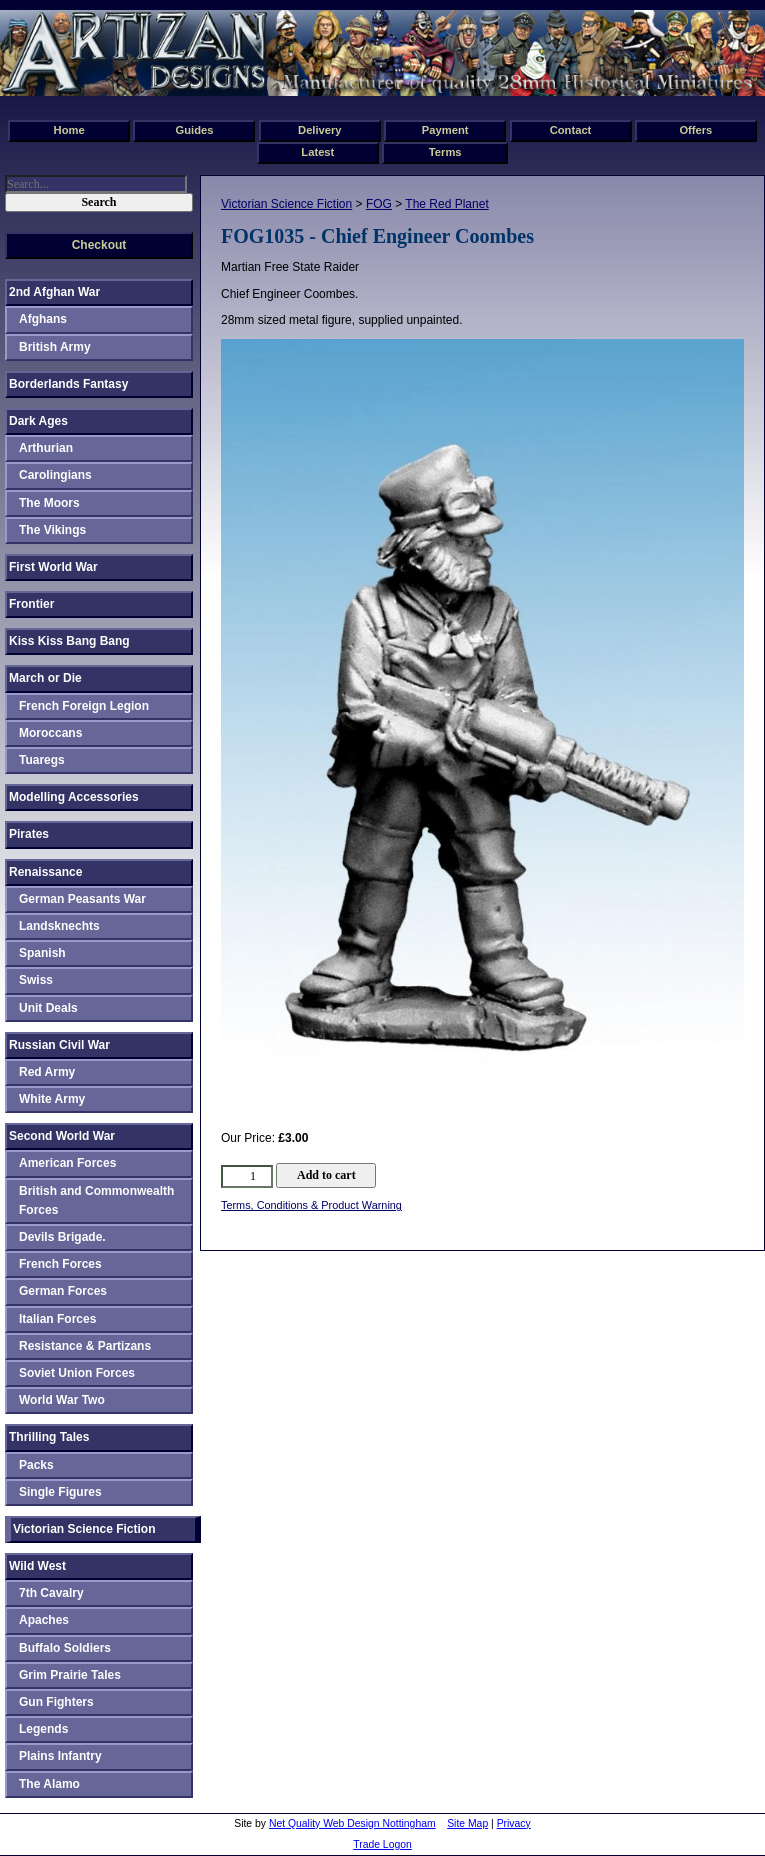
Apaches (44, 1620)
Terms (445, 152)
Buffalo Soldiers (65, 1648)
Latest (317, 152)
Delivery (320, 130)
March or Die (45, 678)
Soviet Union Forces (77, 1373)
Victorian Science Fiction (286, 204)
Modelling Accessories (74, 797)
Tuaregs (42, 760)
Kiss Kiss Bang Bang (69, 641)
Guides (195, 130)
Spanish (42, 953)
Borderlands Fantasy (68, 384)
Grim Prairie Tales (70, 1675)
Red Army (47, 1072)
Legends (43, 1729)
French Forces (60, 1264)
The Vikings (52, 530)
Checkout (99, 245)
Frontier (31, 604)
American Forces (67, 1163)
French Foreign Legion (84, 706)
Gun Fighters (56, 1702)
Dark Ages (38, 421)
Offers (695, 130)
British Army (55, 347)
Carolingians (55, 475)
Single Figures (60, 1492)
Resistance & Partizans (85, 1346)
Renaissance (45, 872)
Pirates (29, 834)
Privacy (514, 1823)
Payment (445, 130)
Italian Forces (57, 1319)
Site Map (467, 1823)
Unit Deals (48, 1008)
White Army (52, 1099)
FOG (379, 204)
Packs (36, 1465)
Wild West (37, 1566)
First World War (53, 567)
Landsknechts (59, 926)
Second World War (62, 1136)
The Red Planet (446, 204)
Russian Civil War (59, 1045)
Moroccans (50, 733)
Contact (571, 130)
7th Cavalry (51, 1593)
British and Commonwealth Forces (96, 1200)
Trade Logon (382, 1844)
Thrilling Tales (49, 1437)
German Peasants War (82, 899)
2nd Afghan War (54, 292)
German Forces (63, 1291)
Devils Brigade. (62, 1237)
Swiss (36, 980)
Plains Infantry (60, 1756)
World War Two (62, 1400)
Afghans (43, 319)
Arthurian (46, 448)
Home (69, 130)
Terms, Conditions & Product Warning (311, 1205)
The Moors (49, 503)
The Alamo (49, 1784)
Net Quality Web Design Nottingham (352, 1823)
